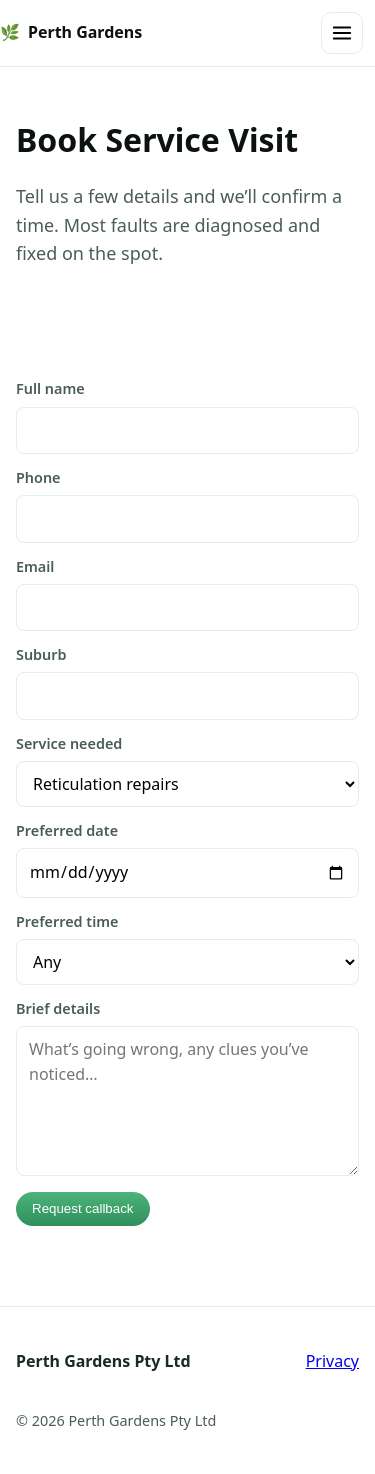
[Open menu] (342, 33)
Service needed (69, 743)
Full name (50, 388)
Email (35, 566)
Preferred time (67, 921)
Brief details (58, 1008)
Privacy (332, 1361)
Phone (38, 477)
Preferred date (67, 830)
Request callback (83, 1208)
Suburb (41, 654)
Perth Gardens (71, 33)
